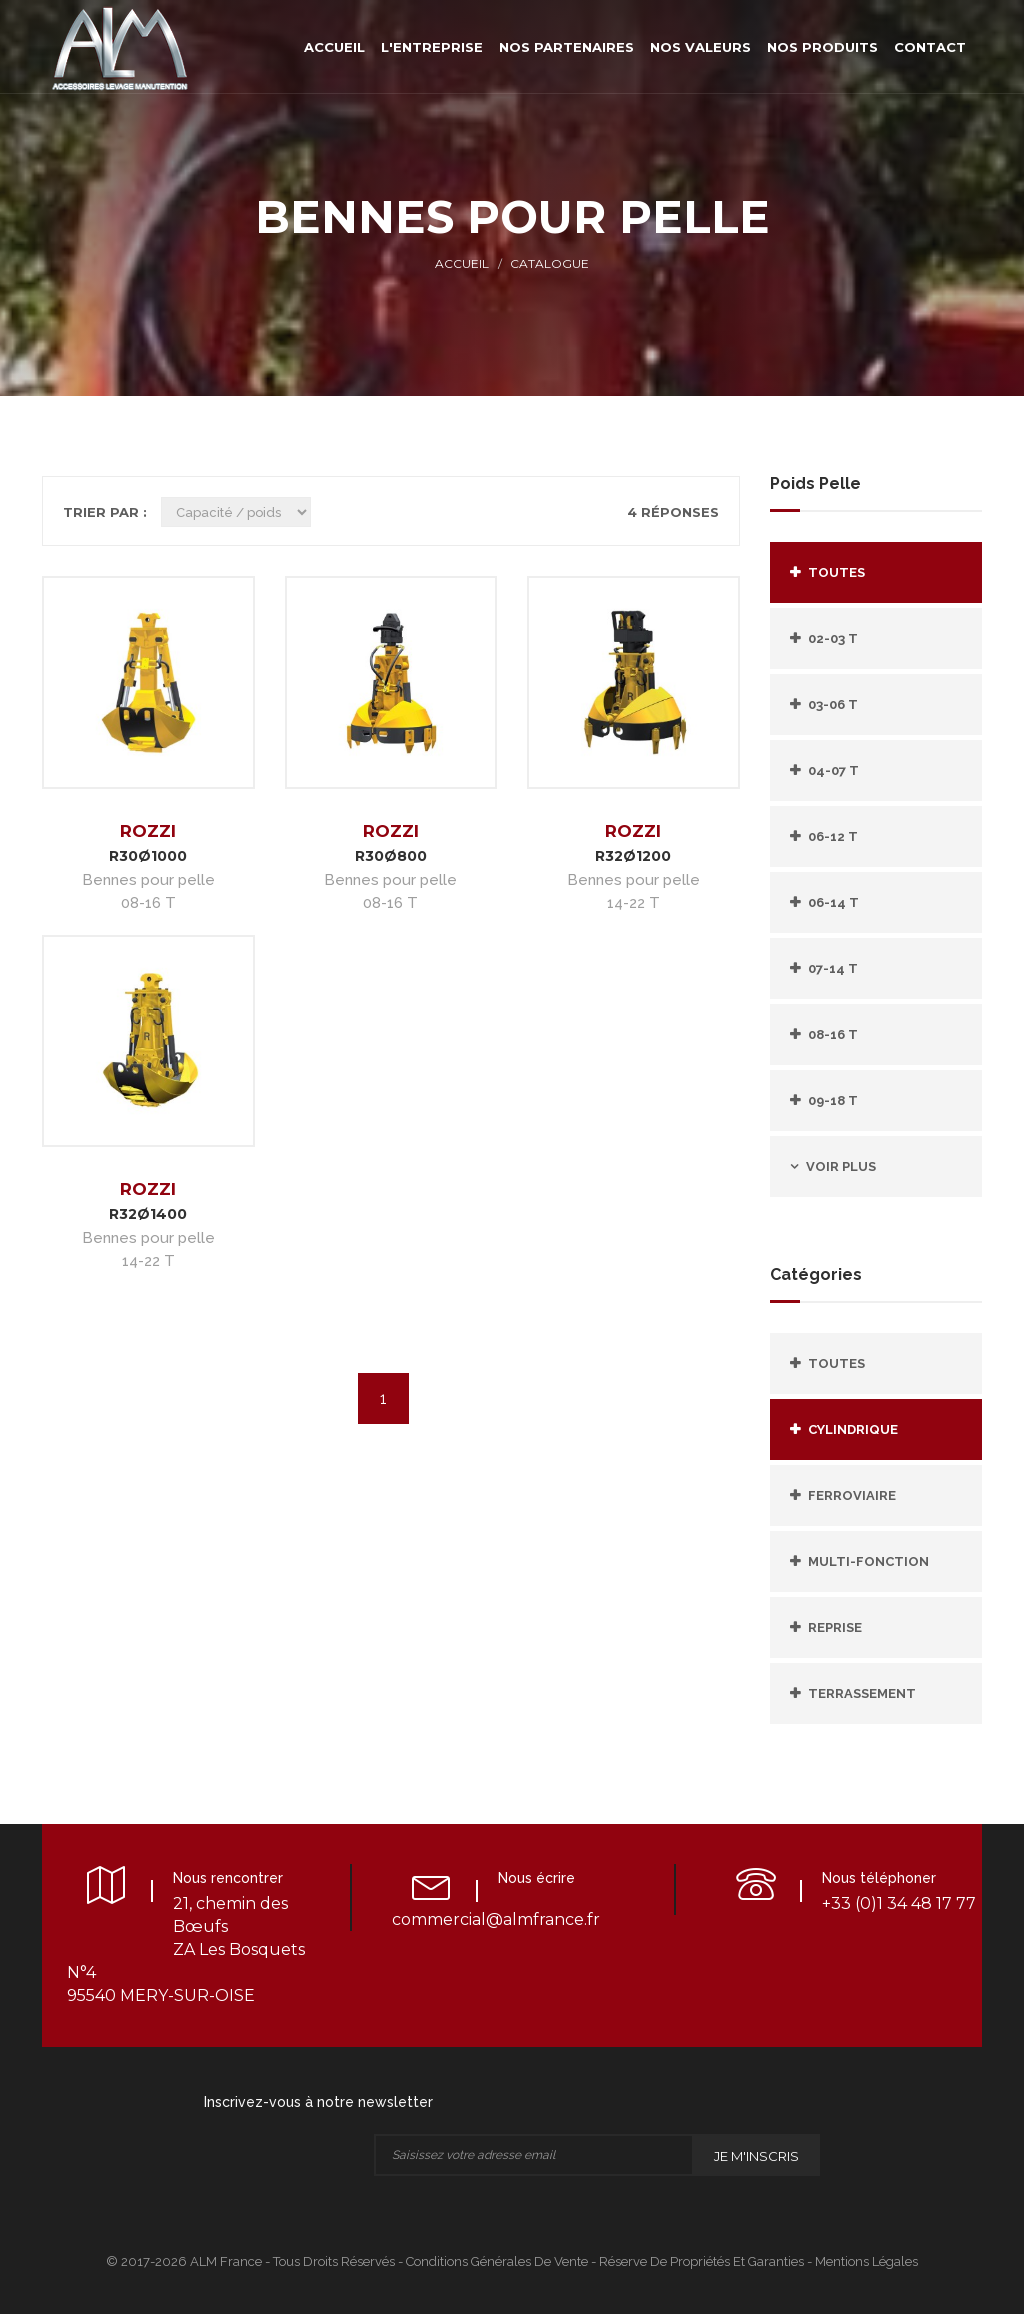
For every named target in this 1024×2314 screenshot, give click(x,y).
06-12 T (833, 836)
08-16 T (833, 1034)
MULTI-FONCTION (868, 1561)
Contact (930, 47)
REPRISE (835, 1627)
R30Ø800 (391, 856)
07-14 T (833, 968)
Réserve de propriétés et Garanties (701, 2261)
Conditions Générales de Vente (497, 2261)
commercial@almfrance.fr (496, 1919)
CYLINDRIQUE (853, 1429)
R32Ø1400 (148, 1214)
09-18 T (833, 1100)
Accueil (334, 47)
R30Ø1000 (148, 856)
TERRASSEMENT (862, 1693)
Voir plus (841, 1166)
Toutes (836, 572)
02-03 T (833, 638)
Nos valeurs (700, 47)
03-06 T (833, 704)
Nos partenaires (566, 47)
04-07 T (833, 770)
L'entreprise (432, 47)
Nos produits (822, 47)
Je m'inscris (756, 2156)
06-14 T (833, 902)
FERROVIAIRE (852, 1495)
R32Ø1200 (633, 856)
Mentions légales (866, 2261)
